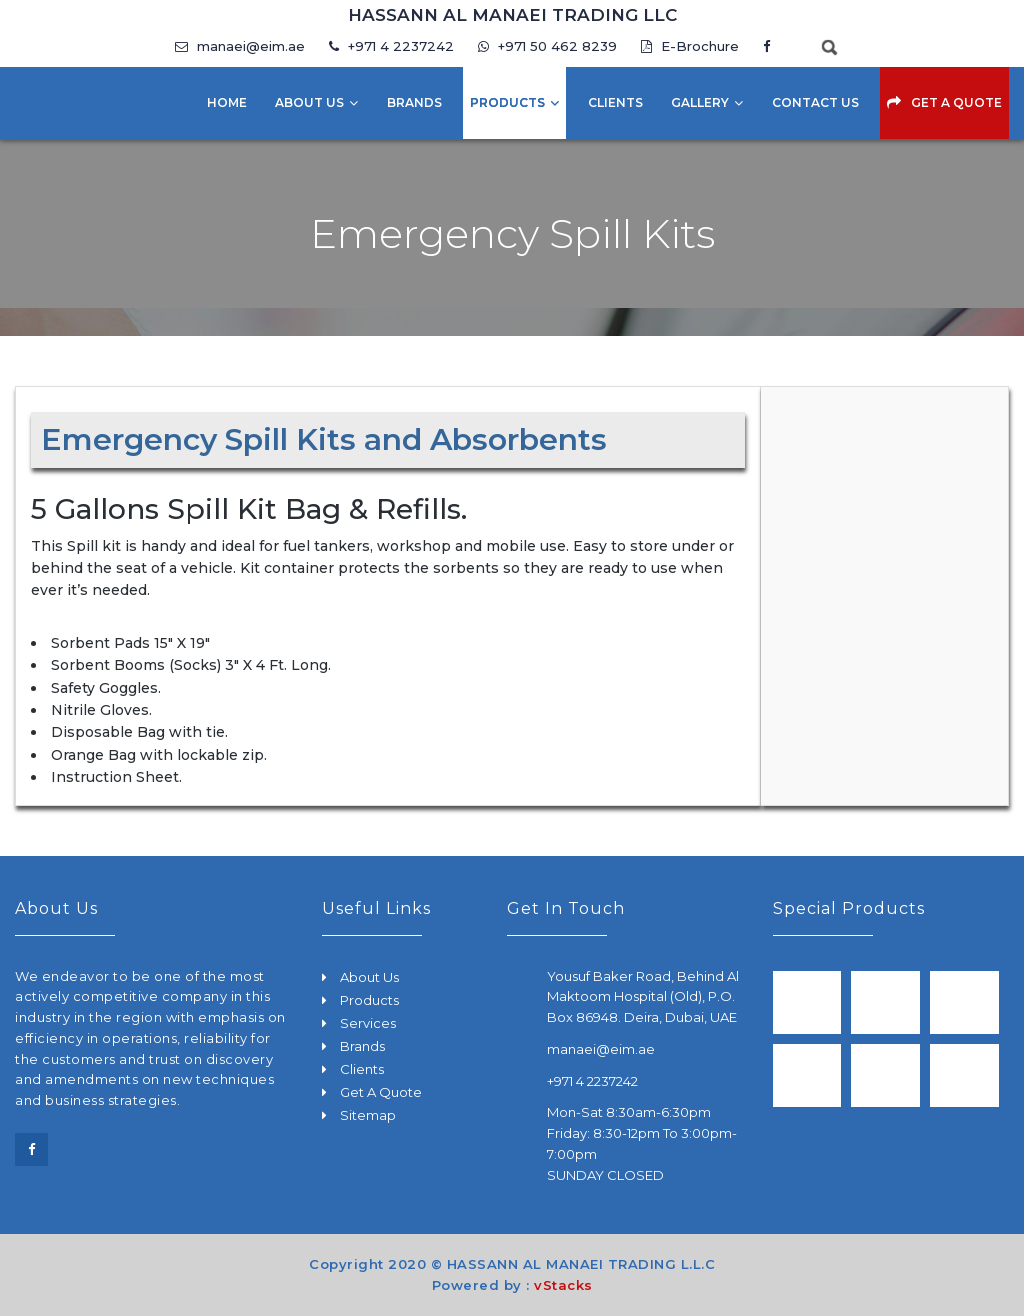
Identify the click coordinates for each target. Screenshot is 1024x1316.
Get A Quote (956, 102)
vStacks (563, 1285)
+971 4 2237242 (391, 46)
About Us (309, 102)
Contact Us (815, 102)
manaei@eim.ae (240, 46)
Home (227, 102)
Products (507, 102)
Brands (414, 102)
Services (368, 1023)
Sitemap (368, 1115)
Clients (615, 102)
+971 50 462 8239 (549, 46)
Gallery (700, 102)
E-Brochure (690, 46)
